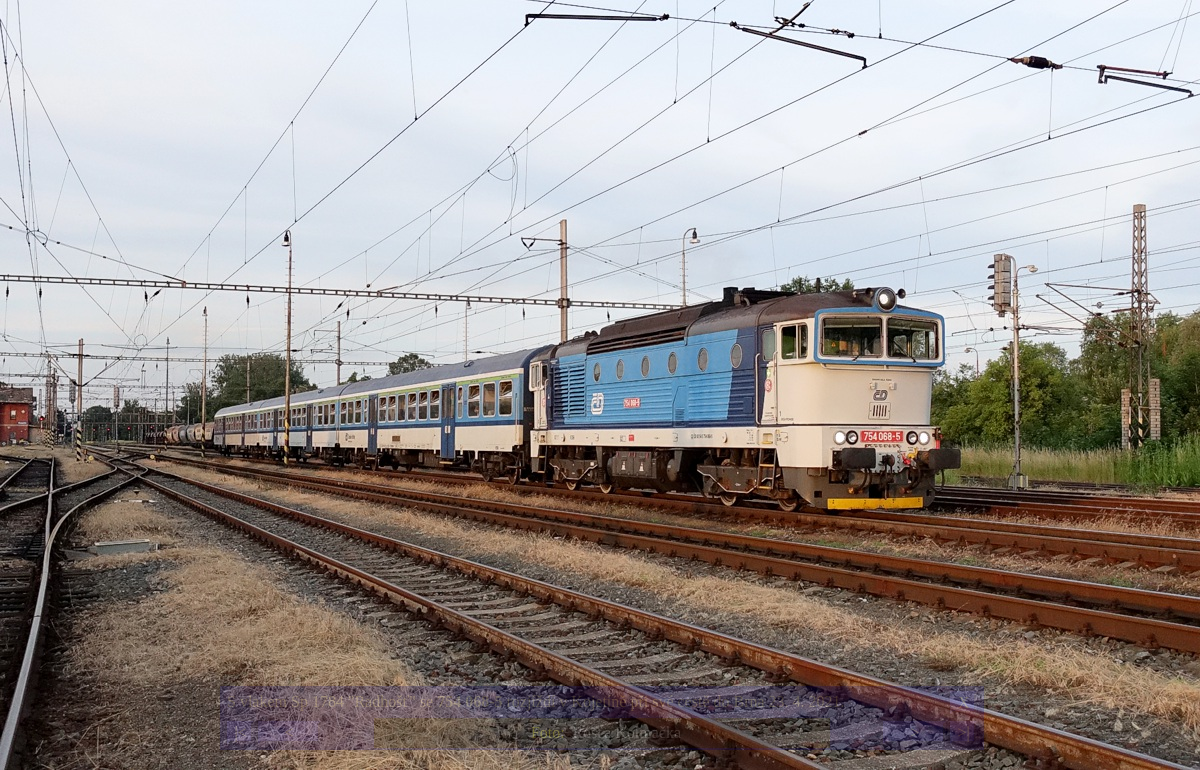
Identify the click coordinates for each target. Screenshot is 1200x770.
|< (240, 732)
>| (963, 732)
